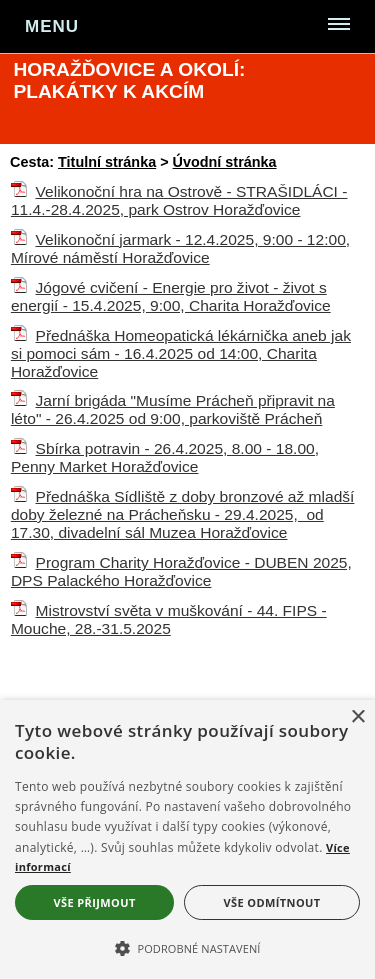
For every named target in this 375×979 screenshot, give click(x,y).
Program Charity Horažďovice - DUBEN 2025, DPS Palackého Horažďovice (181, 571)
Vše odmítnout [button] (272, 902)
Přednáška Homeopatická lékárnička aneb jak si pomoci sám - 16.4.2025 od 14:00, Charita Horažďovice (181, 353)
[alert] (187, 839)
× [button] (357, 717)
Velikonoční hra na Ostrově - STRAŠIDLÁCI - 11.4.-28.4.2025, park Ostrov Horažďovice (179, 200)
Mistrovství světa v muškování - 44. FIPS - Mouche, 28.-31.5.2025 (169, 619)
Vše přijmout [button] (94, 902)
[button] (187, 947)
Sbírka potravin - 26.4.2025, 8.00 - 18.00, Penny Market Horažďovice (165, 457)
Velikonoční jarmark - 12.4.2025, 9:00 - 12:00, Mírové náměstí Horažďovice (180, 248)
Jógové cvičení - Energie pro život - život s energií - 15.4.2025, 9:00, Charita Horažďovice (171, 296)
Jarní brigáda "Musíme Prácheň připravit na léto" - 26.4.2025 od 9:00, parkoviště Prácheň (173, 409)
